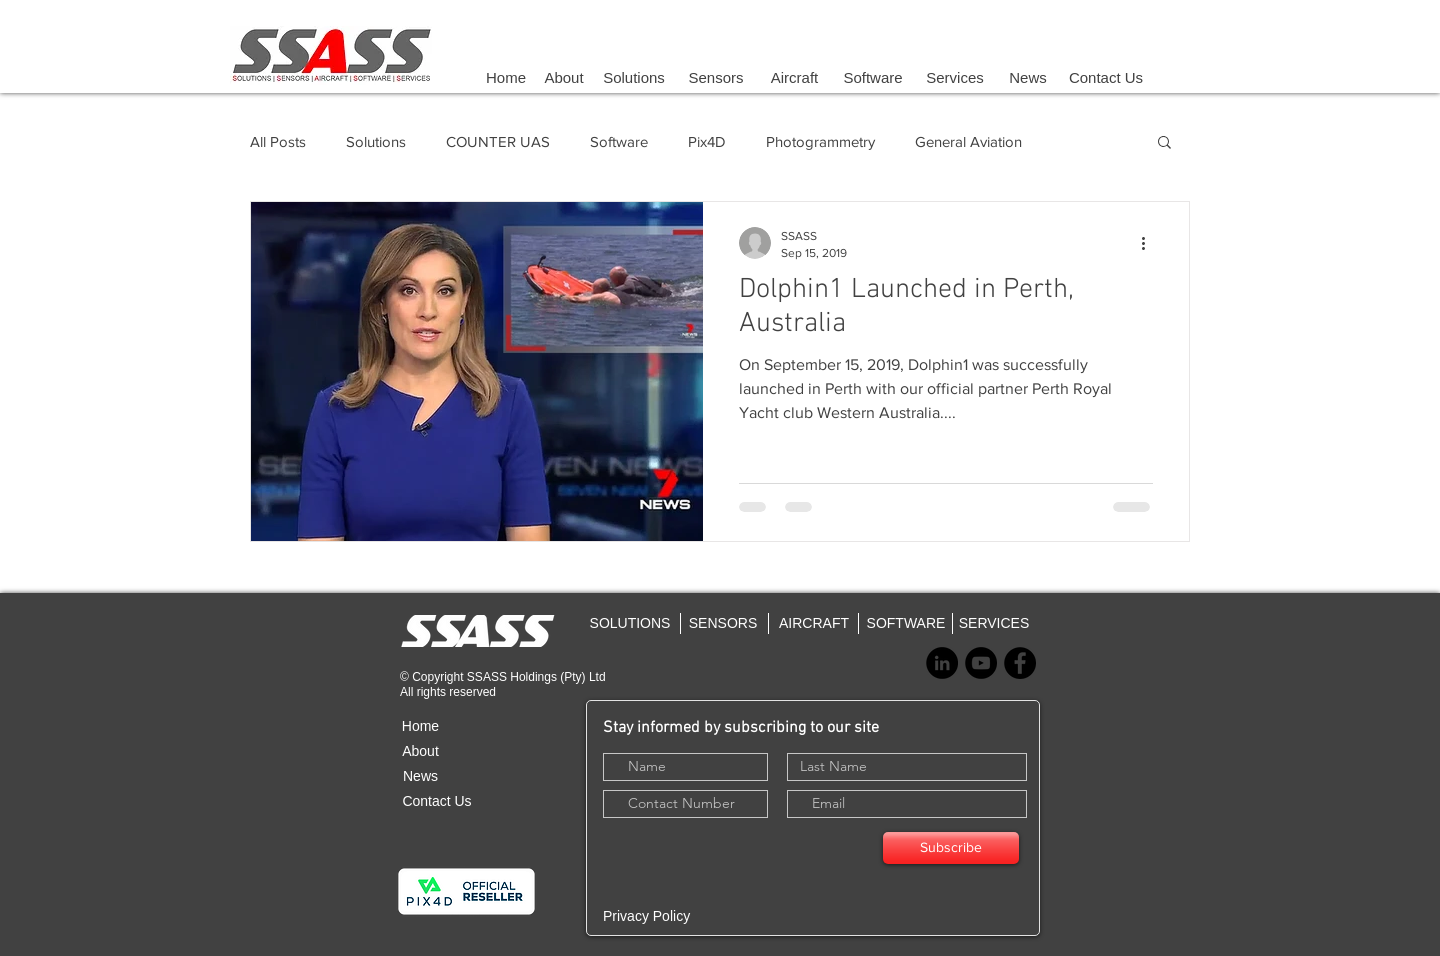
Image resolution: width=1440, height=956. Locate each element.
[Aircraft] (794, 77)
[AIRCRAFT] (814, 623)
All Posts (278, 141)
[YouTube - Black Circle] (981, 663)
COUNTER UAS (498, 141)
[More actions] (1150, 243)
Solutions (376, 141)
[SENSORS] (723, 623)
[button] (1164, 143)
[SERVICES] (994, 623)
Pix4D (707, 141)
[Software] (873, 77)
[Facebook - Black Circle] (1020, 663)
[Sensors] (716, 77)
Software (619, 141)
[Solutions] (634, 77)
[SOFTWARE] (906, 623)
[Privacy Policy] (677, 916)
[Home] (506, 77)
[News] (1028, 77)
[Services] (955, 77)
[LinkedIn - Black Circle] (942, 663)
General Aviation (968, 141)
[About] (564, 77)
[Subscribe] (951, 848)
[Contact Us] (1106, 77)
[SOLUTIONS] (630, 623)
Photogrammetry (820, 141)
